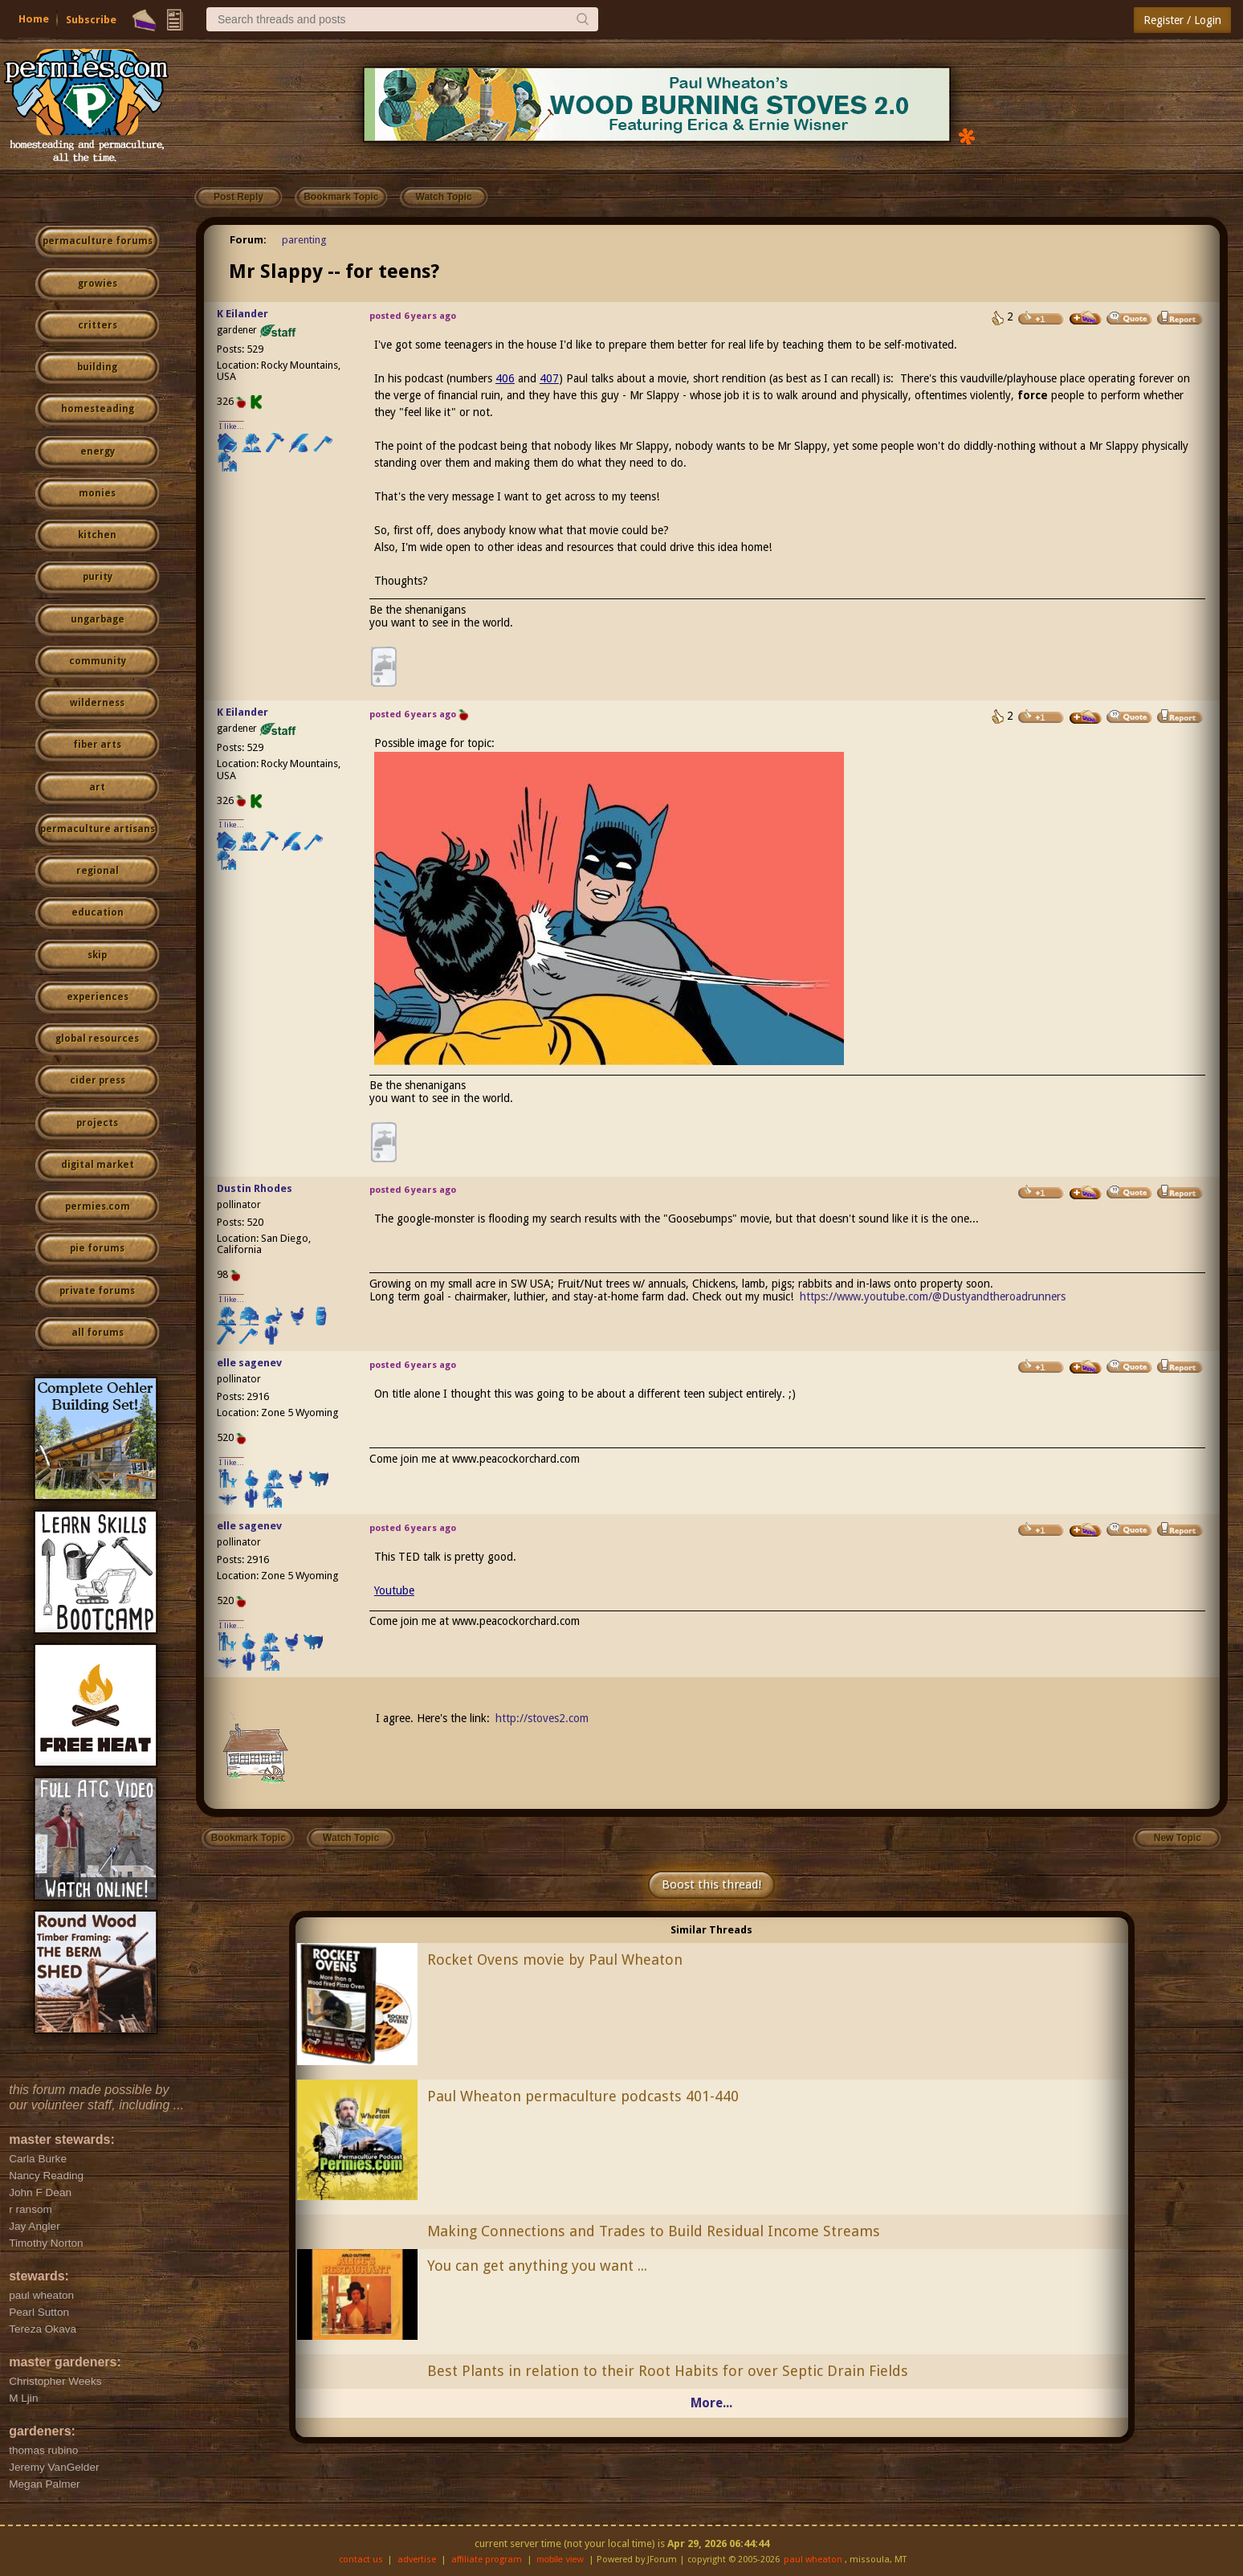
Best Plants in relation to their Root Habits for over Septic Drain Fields (667, 2370)
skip (97, 955)
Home (33, 19)
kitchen (97, 535)
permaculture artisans (97, 829)
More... (711, 2403)
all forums (97, 1332)
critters (97, 325)
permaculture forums (98, 241)
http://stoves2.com (542, 1718)
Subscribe (91, 20)
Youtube (394, 1590)
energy (97, 451)
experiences (97, 996)
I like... (231, 426)
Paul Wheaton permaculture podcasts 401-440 (583, 2096)
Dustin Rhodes (254, 1188)
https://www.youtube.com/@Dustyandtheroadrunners (933, 1296)
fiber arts (97, 744)
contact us (361, 2559)
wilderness (97, 702)
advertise (416, 2559)
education (97, 912)
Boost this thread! (711, 1884)
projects (97, 1123)
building (97, 367)
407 (549, 378)
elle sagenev (249, 1363)
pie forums (97, 1248)
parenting (304, 240)
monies (97, 493)
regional (97, 870)
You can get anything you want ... (537, 2265)
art (97, 787)
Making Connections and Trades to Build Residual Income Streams (653, 2231)
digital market (97, 1164)
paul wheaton (813, 2559)
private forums (97, 1290)
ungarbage (97, 619)
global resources (97, 1038)
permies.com (97, 1206)
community (97, 661)
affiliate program (486, 2559)
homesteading (97, 408)
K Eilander (242, 314)
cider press (97, 1080)
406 (505, 378)
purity (97, 576)
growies (97, 283)
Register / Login (1182, 20)
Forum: (248, 240)
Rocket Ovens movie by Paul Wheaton (555, 1959)
